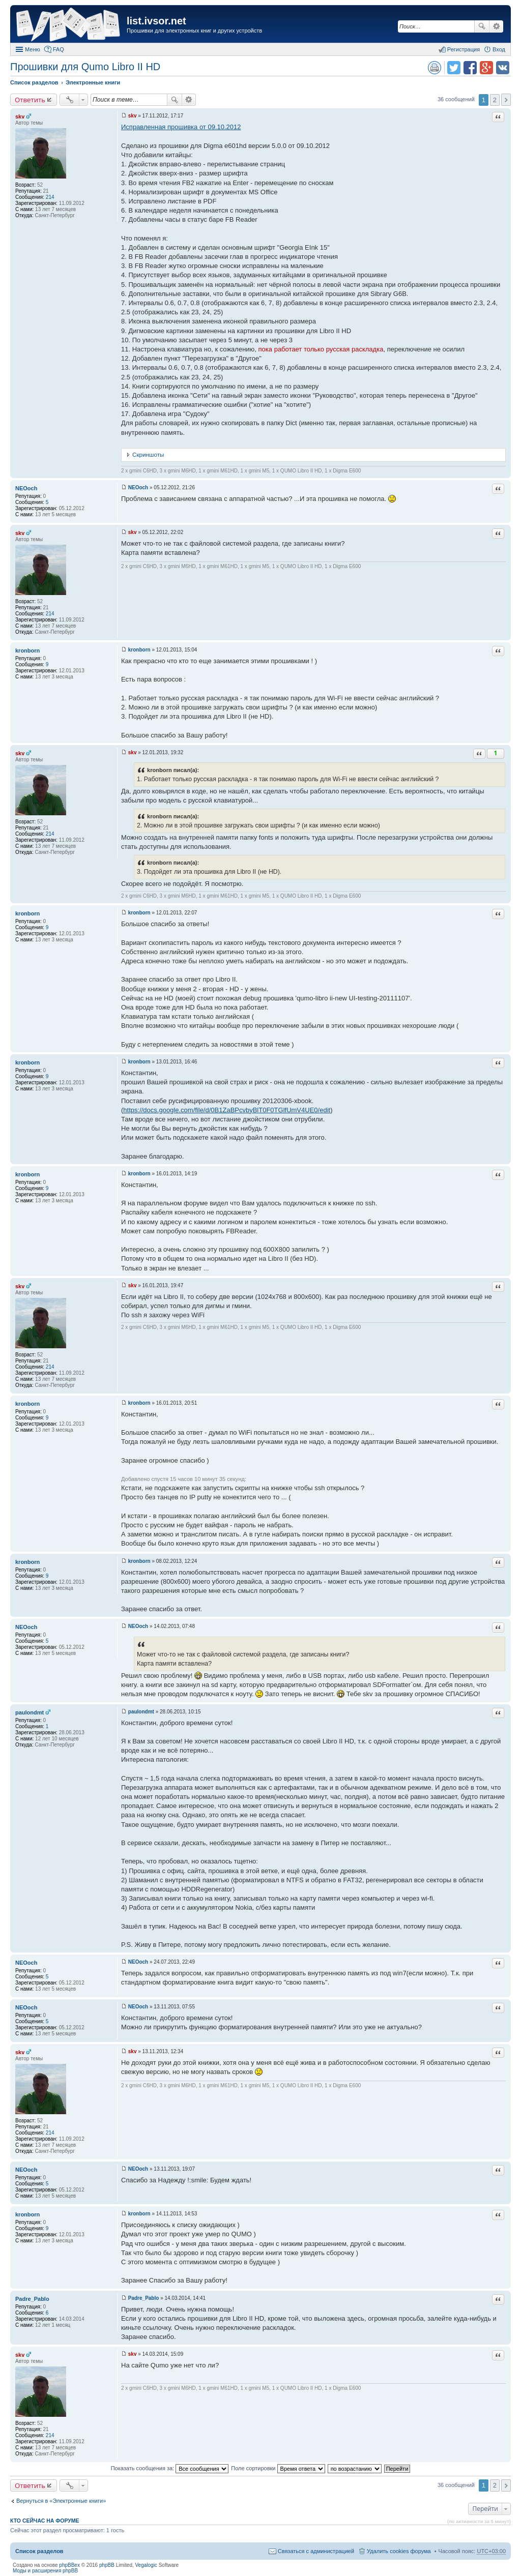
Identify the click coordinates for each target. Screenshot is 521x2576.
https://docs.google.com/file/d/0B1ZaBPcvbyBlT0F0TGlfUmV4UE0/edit (226, 1110)
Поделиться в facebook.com (470, 67)
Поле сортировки (278, 2468)
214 (50, 197)
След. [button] (506, 100)
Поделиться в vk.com (502, 67)
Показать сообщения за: (170, 2468)
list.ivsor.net (156, 20)
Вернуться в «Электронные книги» (61, 2501)
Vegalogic (146, 2565)
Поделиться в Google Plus (486, 67)
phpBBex (69, 2565)
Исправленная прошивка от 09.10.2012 (181, 127)
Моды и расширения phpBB (45, 2570)
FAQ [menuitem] (58, 49)
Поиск (481, 26)
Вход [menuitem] (499, 49)
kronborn (27, 650)
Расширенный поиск (496, 26)
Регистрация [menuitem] (463, 49)
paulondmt (29, 1712)
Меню (32, 49)
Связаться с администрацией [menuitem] (316, 2551)
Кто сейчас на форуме (44, 2521)
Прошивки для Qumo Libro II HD (85, 66)
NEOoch (26, 488)
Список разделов (39, 2551)
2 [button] (495, 100)
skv (19, 116)
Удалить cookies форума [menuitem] (399, 2551)
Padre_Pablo (32, 2299)
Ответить (30, 99)
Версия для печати (434, 67)
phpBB (106, 2565)
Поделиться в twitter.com (453, 67)
